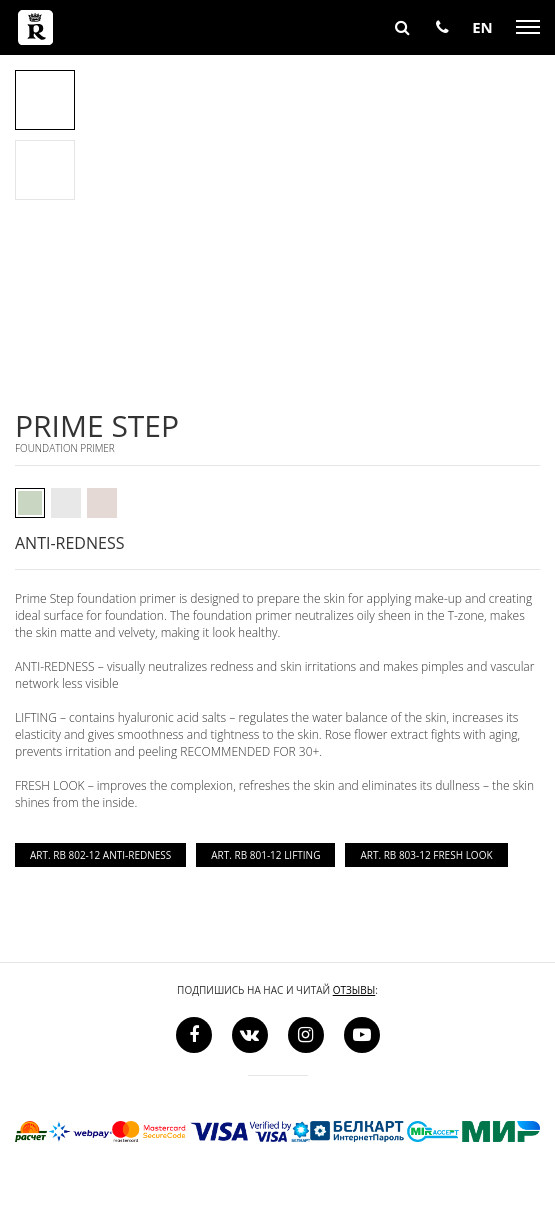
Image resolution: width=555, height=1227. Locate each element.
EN (482, 27)
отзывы (354, 990)
